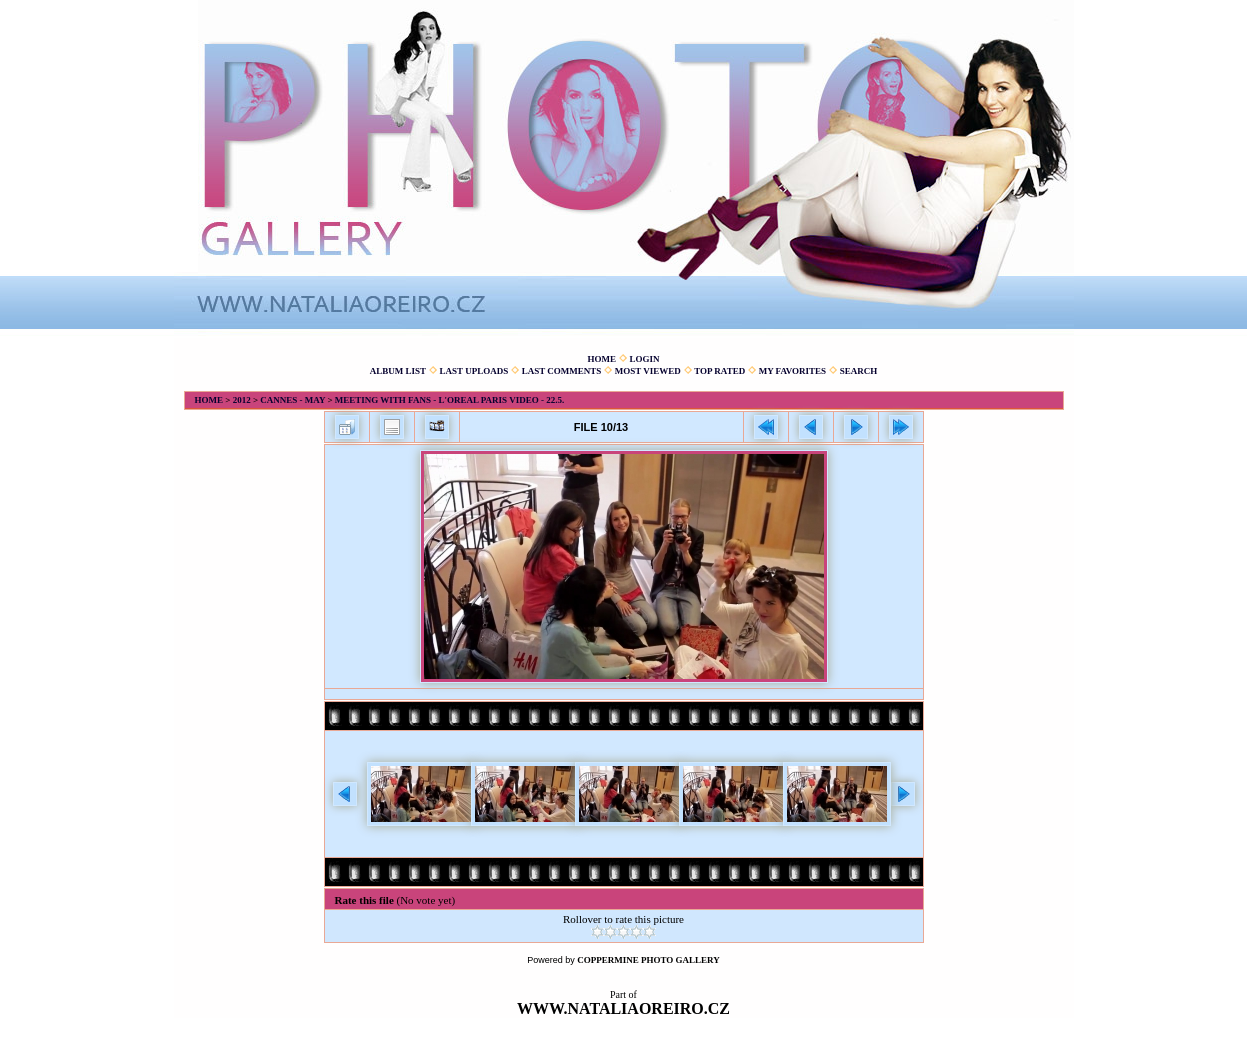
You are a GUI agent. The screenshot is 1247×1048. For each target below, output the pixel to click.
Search (859, 371)
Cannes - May (292, 400)
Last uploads (474, 371)
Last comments (562, 371)
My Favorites (792, 371)
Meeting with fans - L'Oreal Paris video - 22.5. (449, 400)
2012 (242, 400)
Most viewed (648, 371)
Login (644, 359)
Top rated (719, 371)
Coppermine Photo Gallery (648, 960)
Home (601, 359)
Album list (398, 371)
